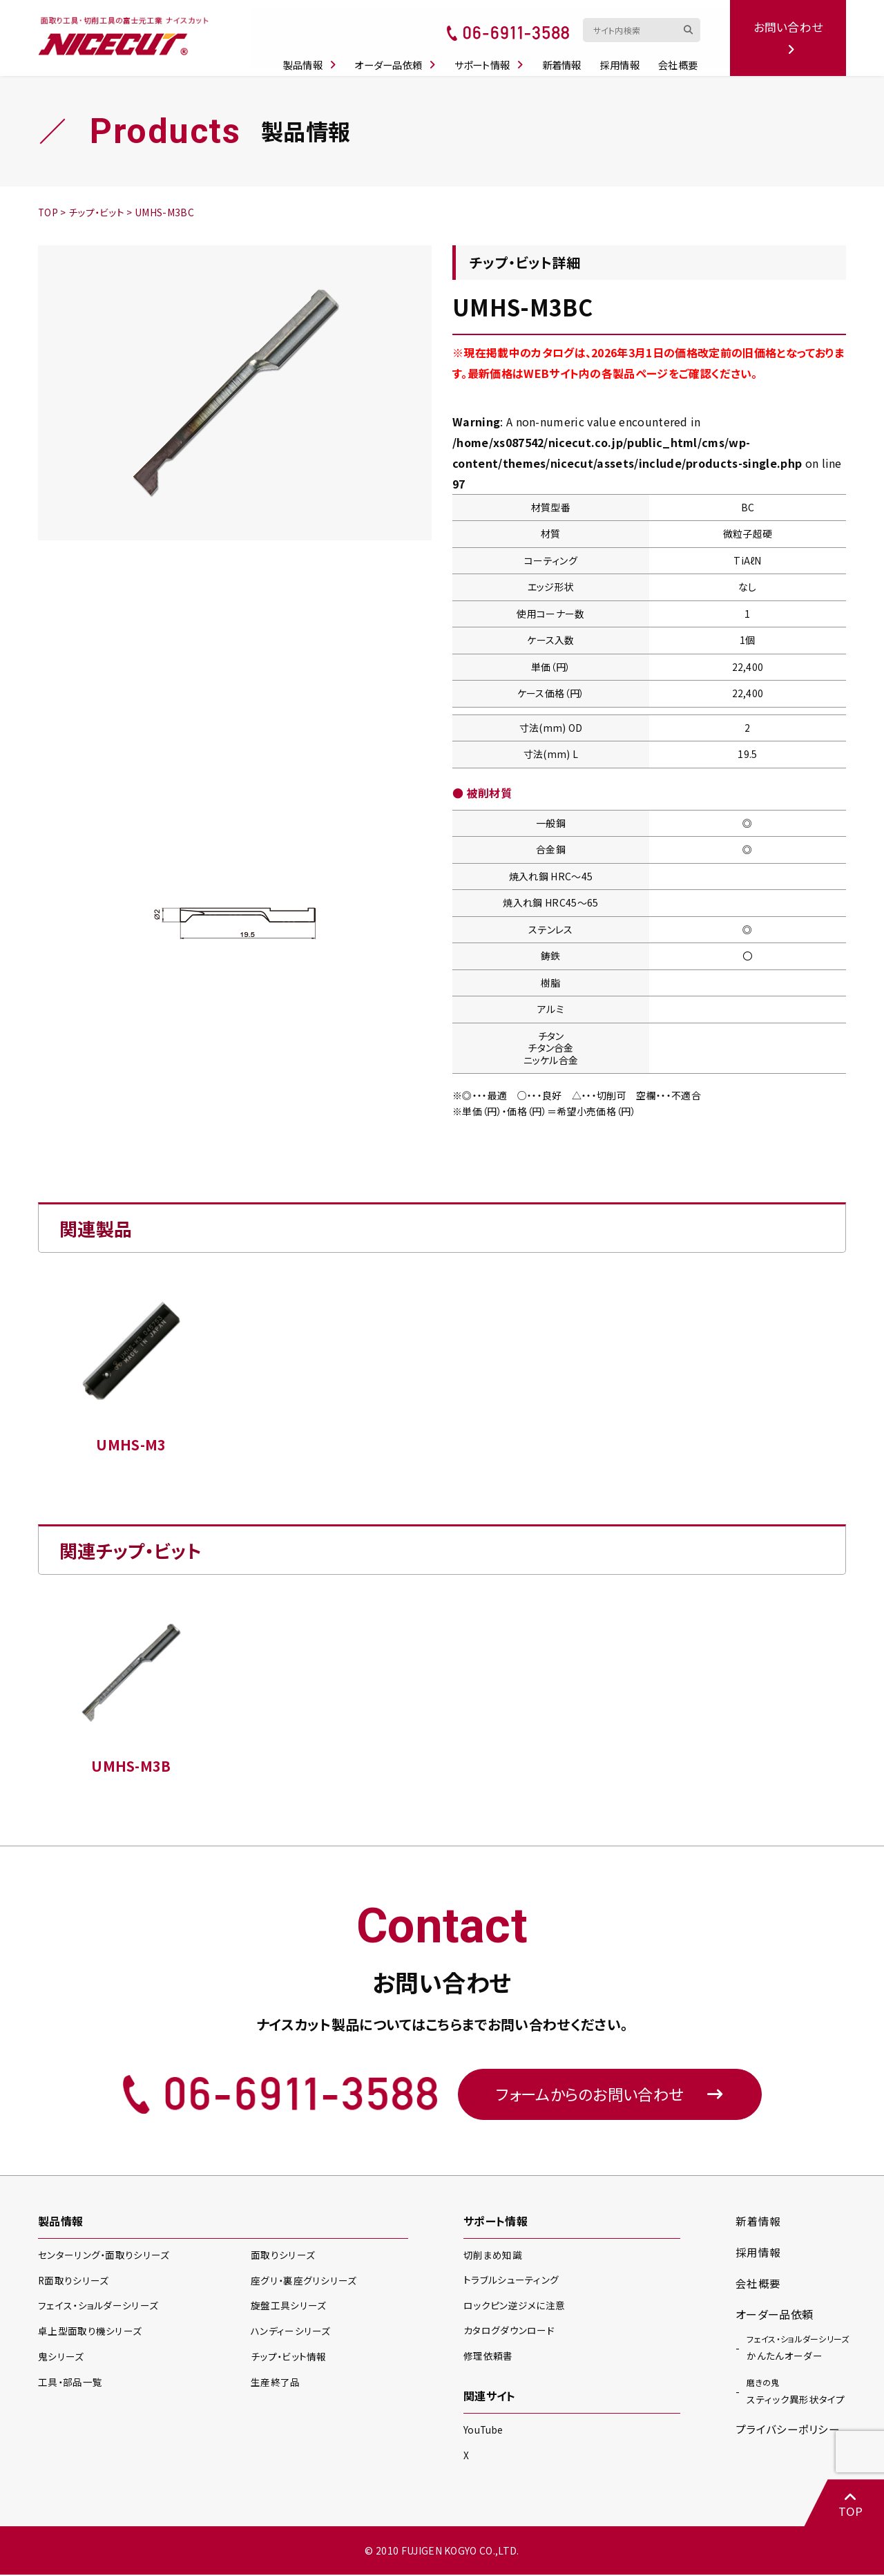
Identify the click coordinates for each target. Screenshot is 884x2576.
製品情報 (314, 57)
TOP (849, 2504)
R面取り (73, 2282)
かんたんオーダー (798, 2349)
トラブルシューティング (511, 2282)
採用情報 (624, 57)
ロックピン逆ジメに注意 (514, 2306)
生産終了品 (275, 2384)
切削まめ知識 (492, 2257)
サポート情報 (493, 57)
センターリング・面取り (103, 2257)
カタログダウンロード (509, 2332)
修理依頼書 (488, 2357)
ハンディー (290, 2333)
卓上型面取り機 (90, 2333)
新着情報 (566, 57)
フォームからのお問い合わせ (610, 2095)
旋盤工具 (288, 2308)
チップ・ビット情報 (289, 2358)
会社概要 (682, 57)
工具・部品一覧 (70, 2384)
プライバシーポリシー (788, 2431)
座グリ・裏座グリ (303, 2282)
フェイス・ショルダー (97, 2308)
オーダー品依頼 (400, 57)
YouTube (483, 2431)
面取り (282, 2257)
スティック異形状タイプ (796, 2393)
